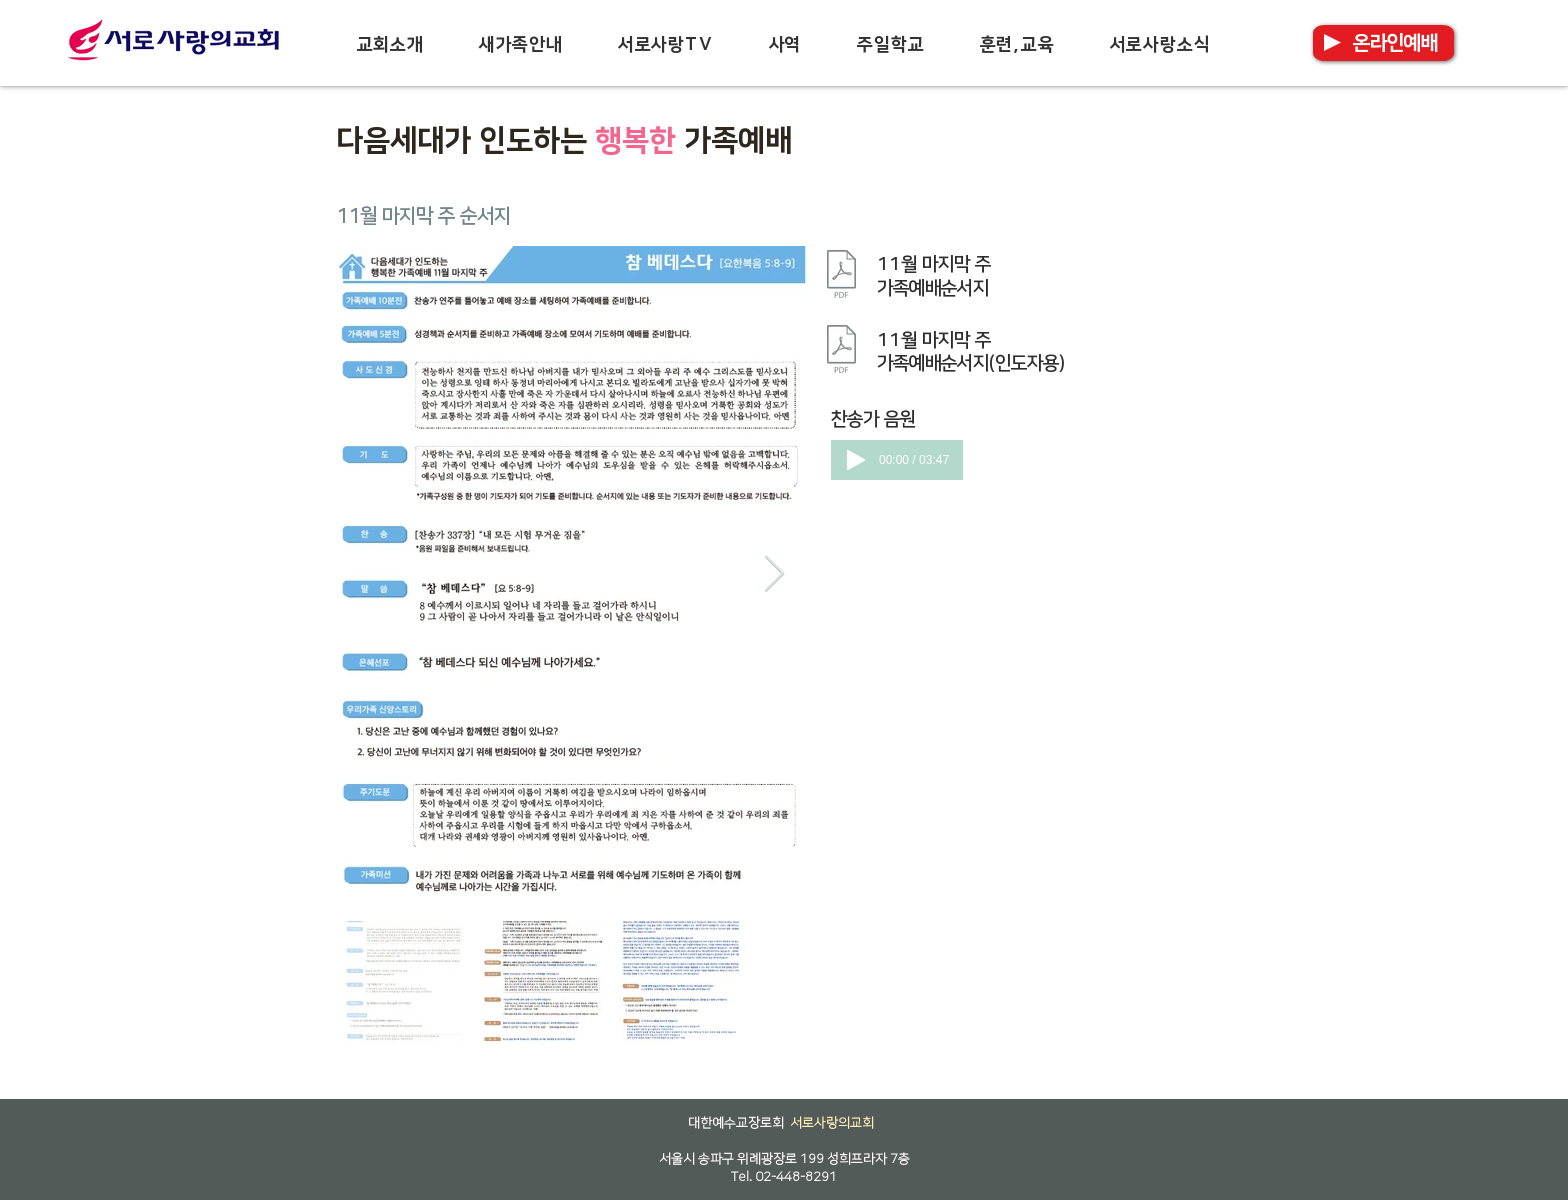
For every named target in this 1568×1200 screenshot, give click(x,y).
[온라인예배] (1395, 43)
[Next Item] (774, 574)
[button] (390, 45)
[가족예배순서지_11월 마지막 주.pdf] (841, 276)
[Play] (856, 460)
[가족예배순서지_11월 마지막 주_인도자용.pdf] (841, 352)
